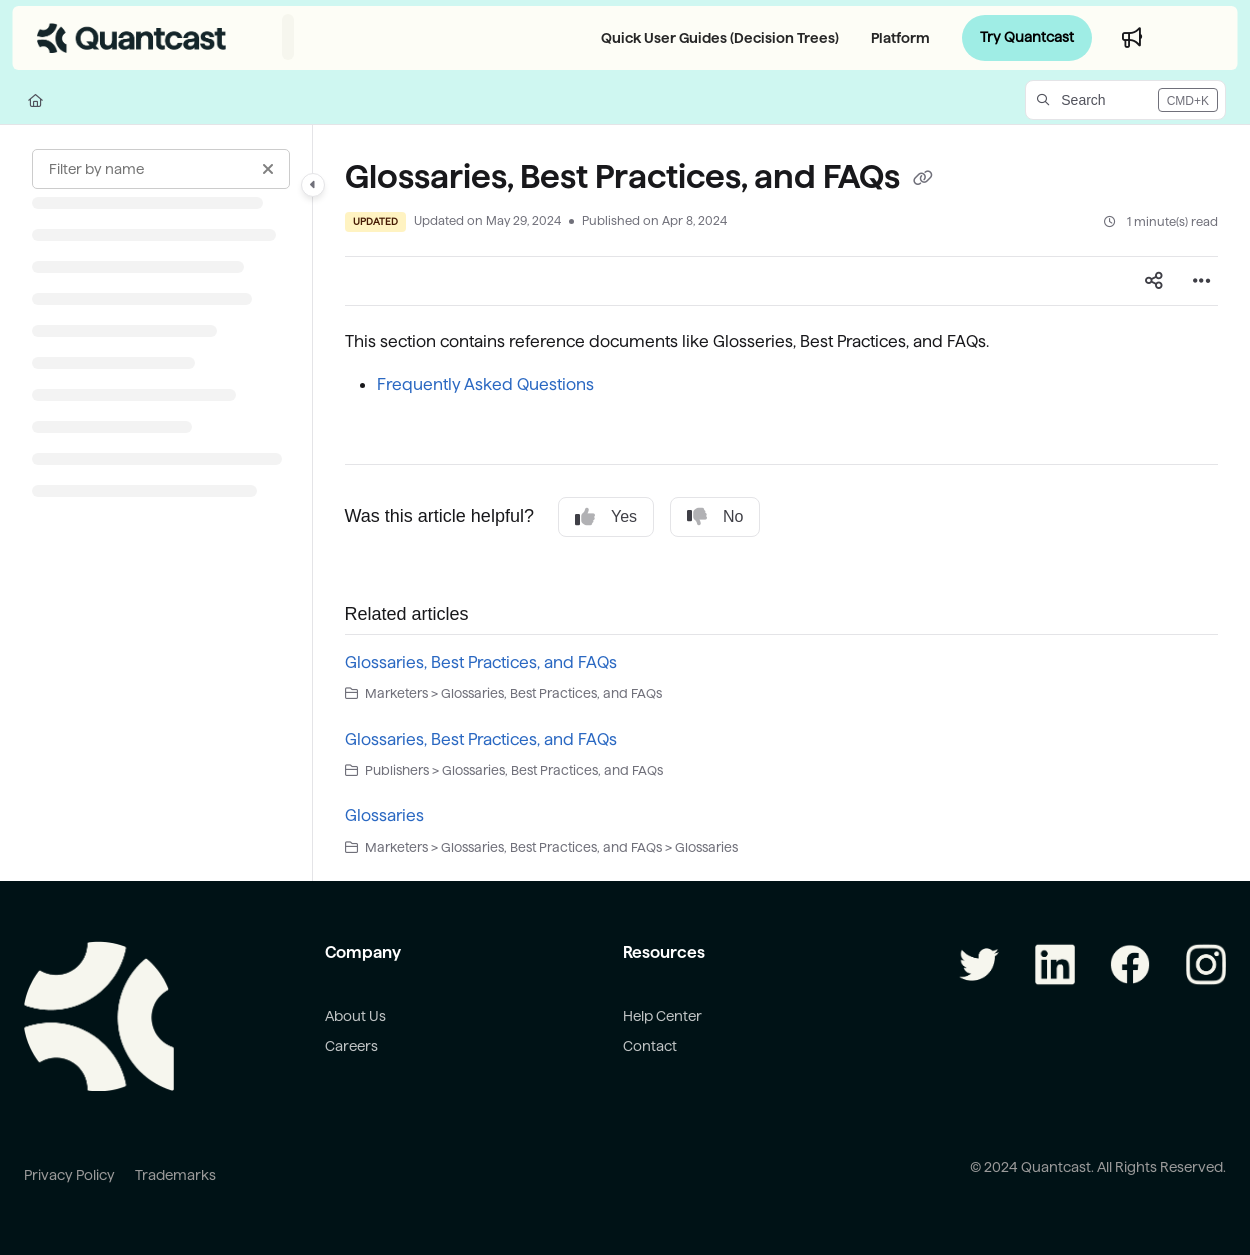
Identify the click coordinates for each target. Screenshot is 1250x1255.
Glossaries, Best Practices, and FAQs (481, 662)
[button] (1125, 100)
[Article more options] (1202, 281)
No (715, 517)
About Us (355, 1016)
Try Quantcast (1027, 37)
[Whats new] (1132, 38)
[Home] (35, 100)
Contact (650, 1046)
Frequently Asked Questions (485, 384)
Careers (351, 1046)
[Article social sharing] (1154, 281)
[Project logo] (132, 38)
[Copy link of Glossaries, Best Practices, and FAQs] (923, 179)
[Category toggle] (313, 185)
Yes (606, 517)
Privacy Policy (69, 1175)
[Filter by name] (161, 169)
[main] (782, 503)
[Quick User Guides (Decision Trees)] (716, 38)
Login (1197, 37)
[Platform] (896, 38)
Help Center (662, 1016)
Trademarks (175, 1175)
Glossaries (384, 815)
